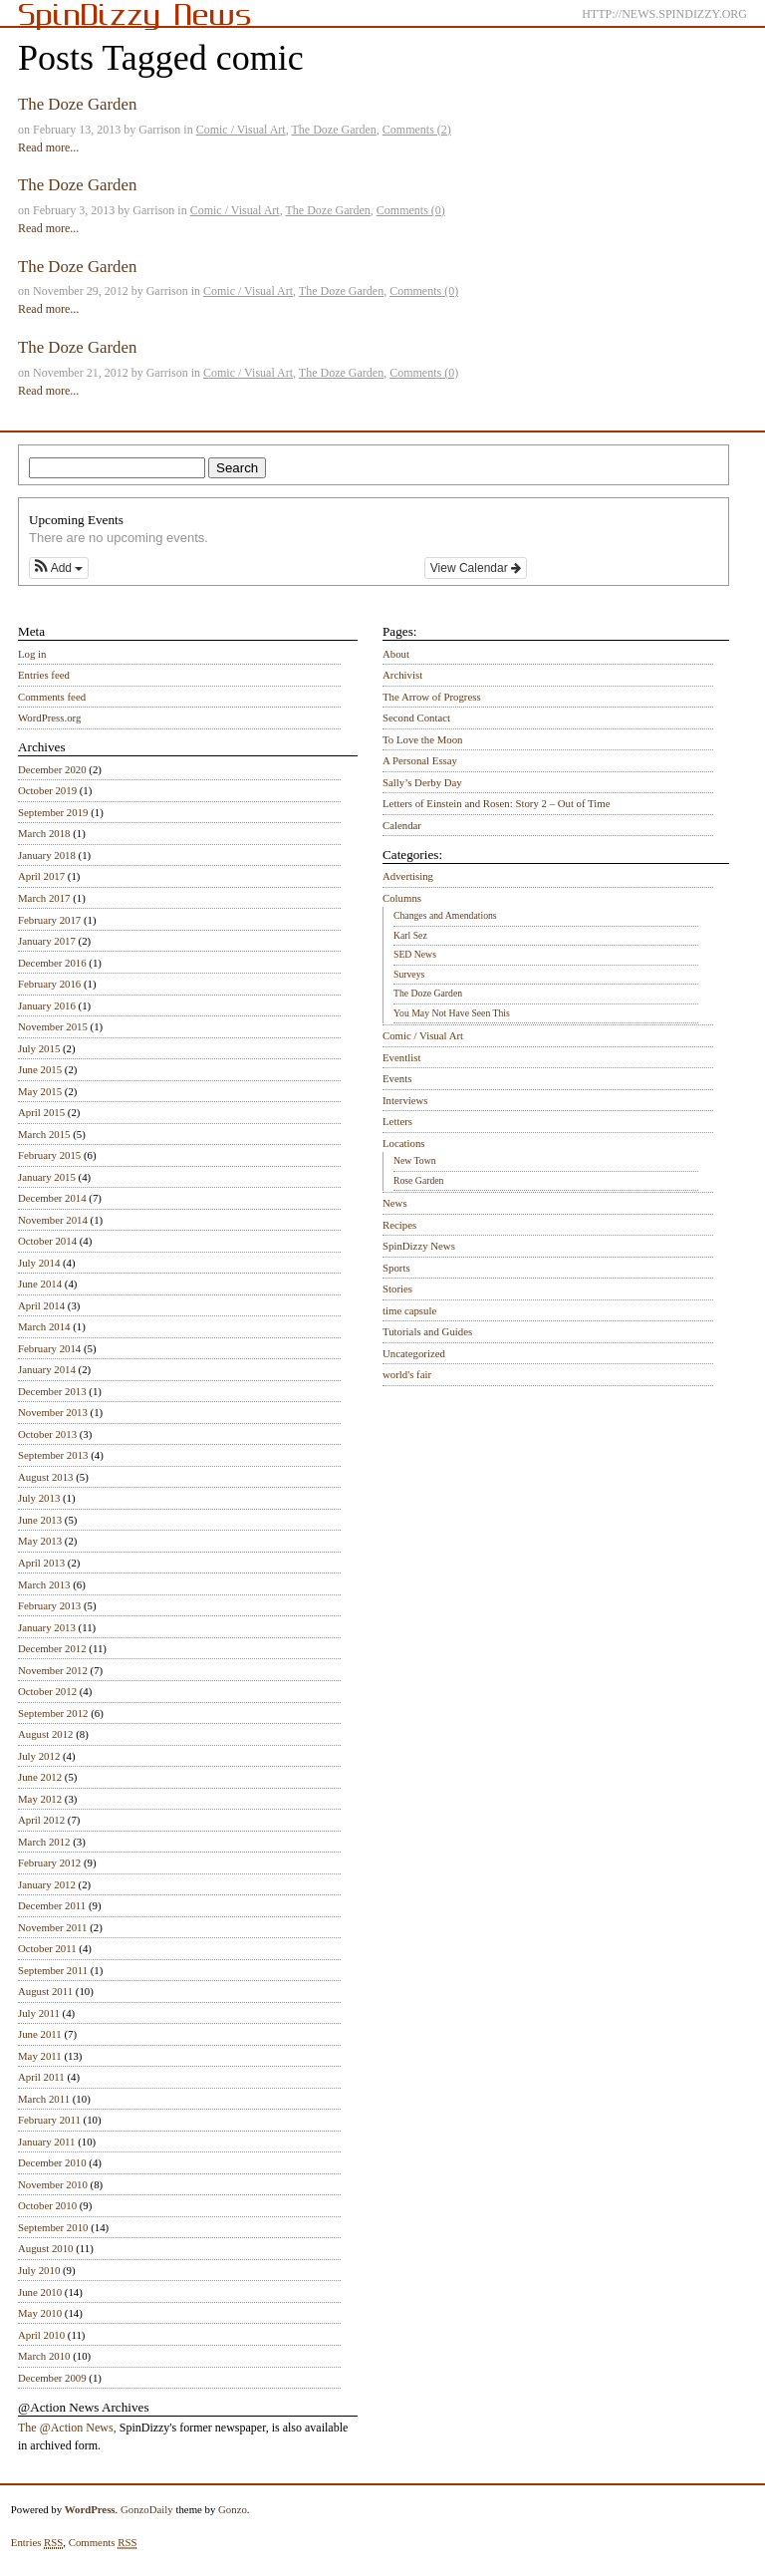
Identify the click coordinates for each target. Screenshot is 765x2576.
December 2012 (52, 1648)
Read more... (48, 147)
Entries (37, 2542)
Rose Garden (418, 1180)
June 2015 (40, 1069)
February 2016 (49, 984)
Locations (403, 1143)
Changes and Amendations (445, 915)
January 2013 (47, 1627)
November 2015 (53, 1026)
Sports (396, 1268)
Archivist (402, 675)
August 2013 (46, 1477)
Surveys (408, 974)
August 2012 (46, 1734)
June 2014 (40, 1283)
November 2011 (52, 1927)
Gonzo (232, 2509)
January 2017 (47, 941)
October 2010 (47, 2205)
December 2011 (52, 1905)
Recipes (399, 1225)
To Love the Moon (422, 739)
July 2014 (39, 1263)
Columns (401, 898)
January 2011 (46, 2141)
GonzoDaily (147, 2509)
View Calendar (475, 568)
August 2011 (45, 1991)
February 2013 (49, 1605)
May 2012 (40, 1799)
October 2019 (47, 790)
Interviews (405, 1100)
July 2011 (39, 2013)
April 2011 (41, 2077)
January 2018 (47, 855)
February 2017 (49, 920)
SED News (414, 954)
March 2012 (44, 1842)
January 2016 (47, 1005)
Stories (397, 1288)
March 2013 (44, 1584)
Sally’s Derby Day (422, 782)
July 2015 (39, 1048)
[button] (59, 568)
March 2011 (44, 2099)
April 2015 (41, 1112)
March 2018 (44, 833)
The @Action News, (67, 2427)
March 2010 (44, 2356)
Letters (397, 1121)
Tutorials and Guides (427, 1331)
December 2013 (52, 1391)
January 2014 (47, 1369)
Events (396, 1078)
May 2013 (40, 1541)
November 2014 (53, 1220)
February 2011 (49, 2120)
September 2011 (53, 1970)
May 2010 (40, 2313)
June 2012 (40, 1777)
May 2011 (40, 2056)
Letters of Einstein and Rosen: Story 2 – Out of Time (496, 803)
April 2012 (41, 1820)
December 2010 (52, 2162)
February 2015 (49, 1155)
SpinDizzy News (418, 1246)
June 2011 (40, 2034)
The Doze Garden (77, 104)
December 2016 (52, 963)
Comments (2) (416, 130)
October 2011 (47, 1948)
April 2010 (41, 2335)
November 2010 (53, 2184)
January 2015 (47, 1177)
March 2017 (44, 898)
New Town (414, 1160)
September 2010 (53, 2227)
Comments (103, 2542)
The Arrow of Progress (431, 697)
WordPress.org (49, 717)
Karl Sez (410, 935)
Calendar (401, 825)
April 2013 (41, 1563)
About (395, 654)
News (394, 1203)
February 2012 (49, 1862)
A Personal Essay (419, 760)
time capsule (409, 1310)
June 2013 (40, 1520)
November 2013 (53, 1412)
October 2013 (47, 1434)
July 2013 (39, 1498)
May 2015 (40, 1091)
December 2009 (52, 2378)
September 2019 (53, 812)
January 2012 (47, 1884)
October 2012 (47, 1691)
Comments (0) (411, 210)
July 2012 (39, 1756)
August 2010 (46, 2248)
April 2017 (41, 876)
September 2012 (53, 1713)
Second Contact (416, 717)
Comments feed (52, 697)
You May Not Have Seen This (451, 1012)
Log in (32, 654)
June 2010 (40, 2292)
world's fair (406, 1374)
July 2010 (39, 2270)
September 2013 (53, 1455)
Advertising (407, 876)
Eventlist (401, 1057)
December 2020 (52, 769)
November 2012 (53, 1670)
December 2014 (52, 1198)
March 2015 (44, 1134)
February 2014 (49, 1348)
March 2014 (44, 1326)
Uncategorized (413, 1353)
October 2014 (47, 1241)
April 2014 (41, 1305)
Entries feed (44, 675)
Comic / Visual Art (241, 130)
